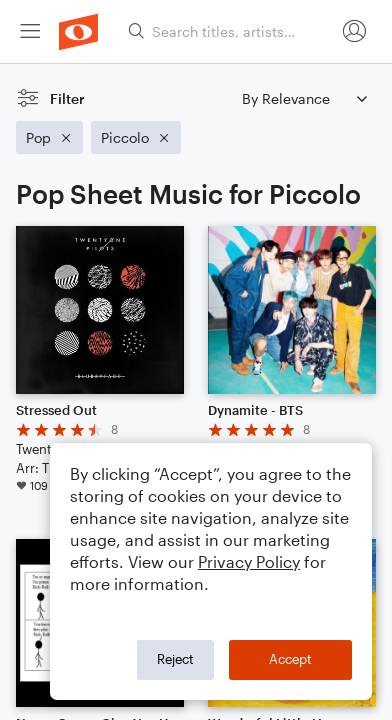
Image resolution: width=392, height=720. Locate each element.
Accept (290, 659)
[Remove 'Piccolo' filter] (136, 137)
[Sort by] (304, 98)
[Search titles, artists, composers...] (231, 31)
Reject (175, 659)
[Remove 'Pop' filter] (49, 137)
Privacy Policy (249, 561)
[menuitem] (30, 31)
